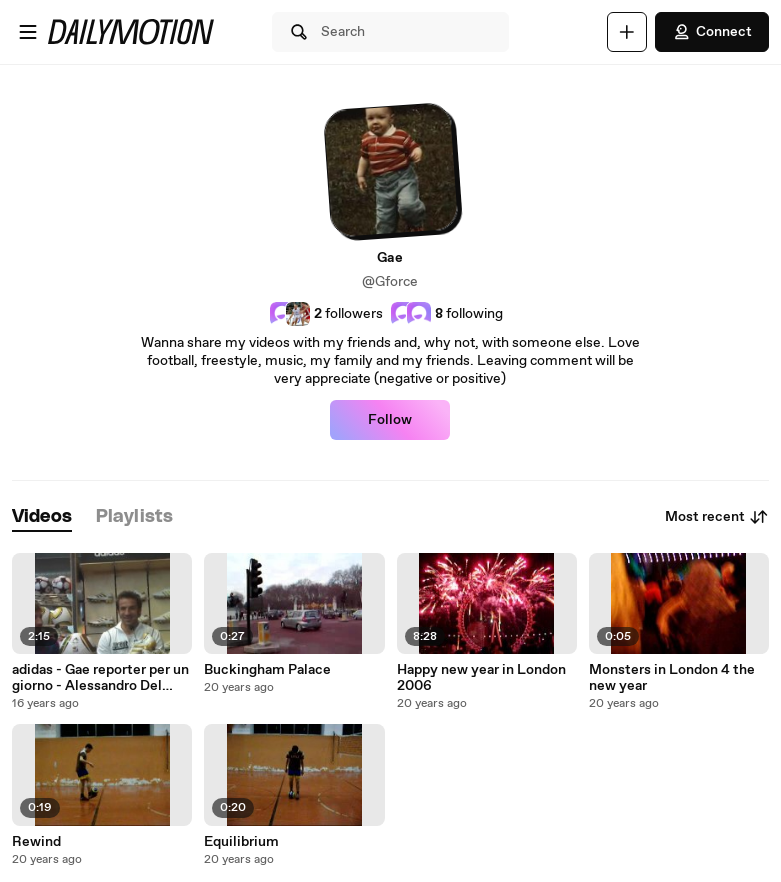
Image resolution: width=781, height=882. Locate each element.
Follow (390, 420)
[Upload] (627, 32)
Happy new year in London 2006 (481, 678)
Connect (712, 32)
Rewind (36, 842)
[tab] (42, 517)
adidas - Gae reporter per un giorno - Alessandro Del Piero (100, 678)
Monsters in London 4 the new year (672, 678)
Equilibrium (241, 842)
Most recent (717, 517)
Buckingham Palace (267, 670)
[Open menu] (28, 32)
